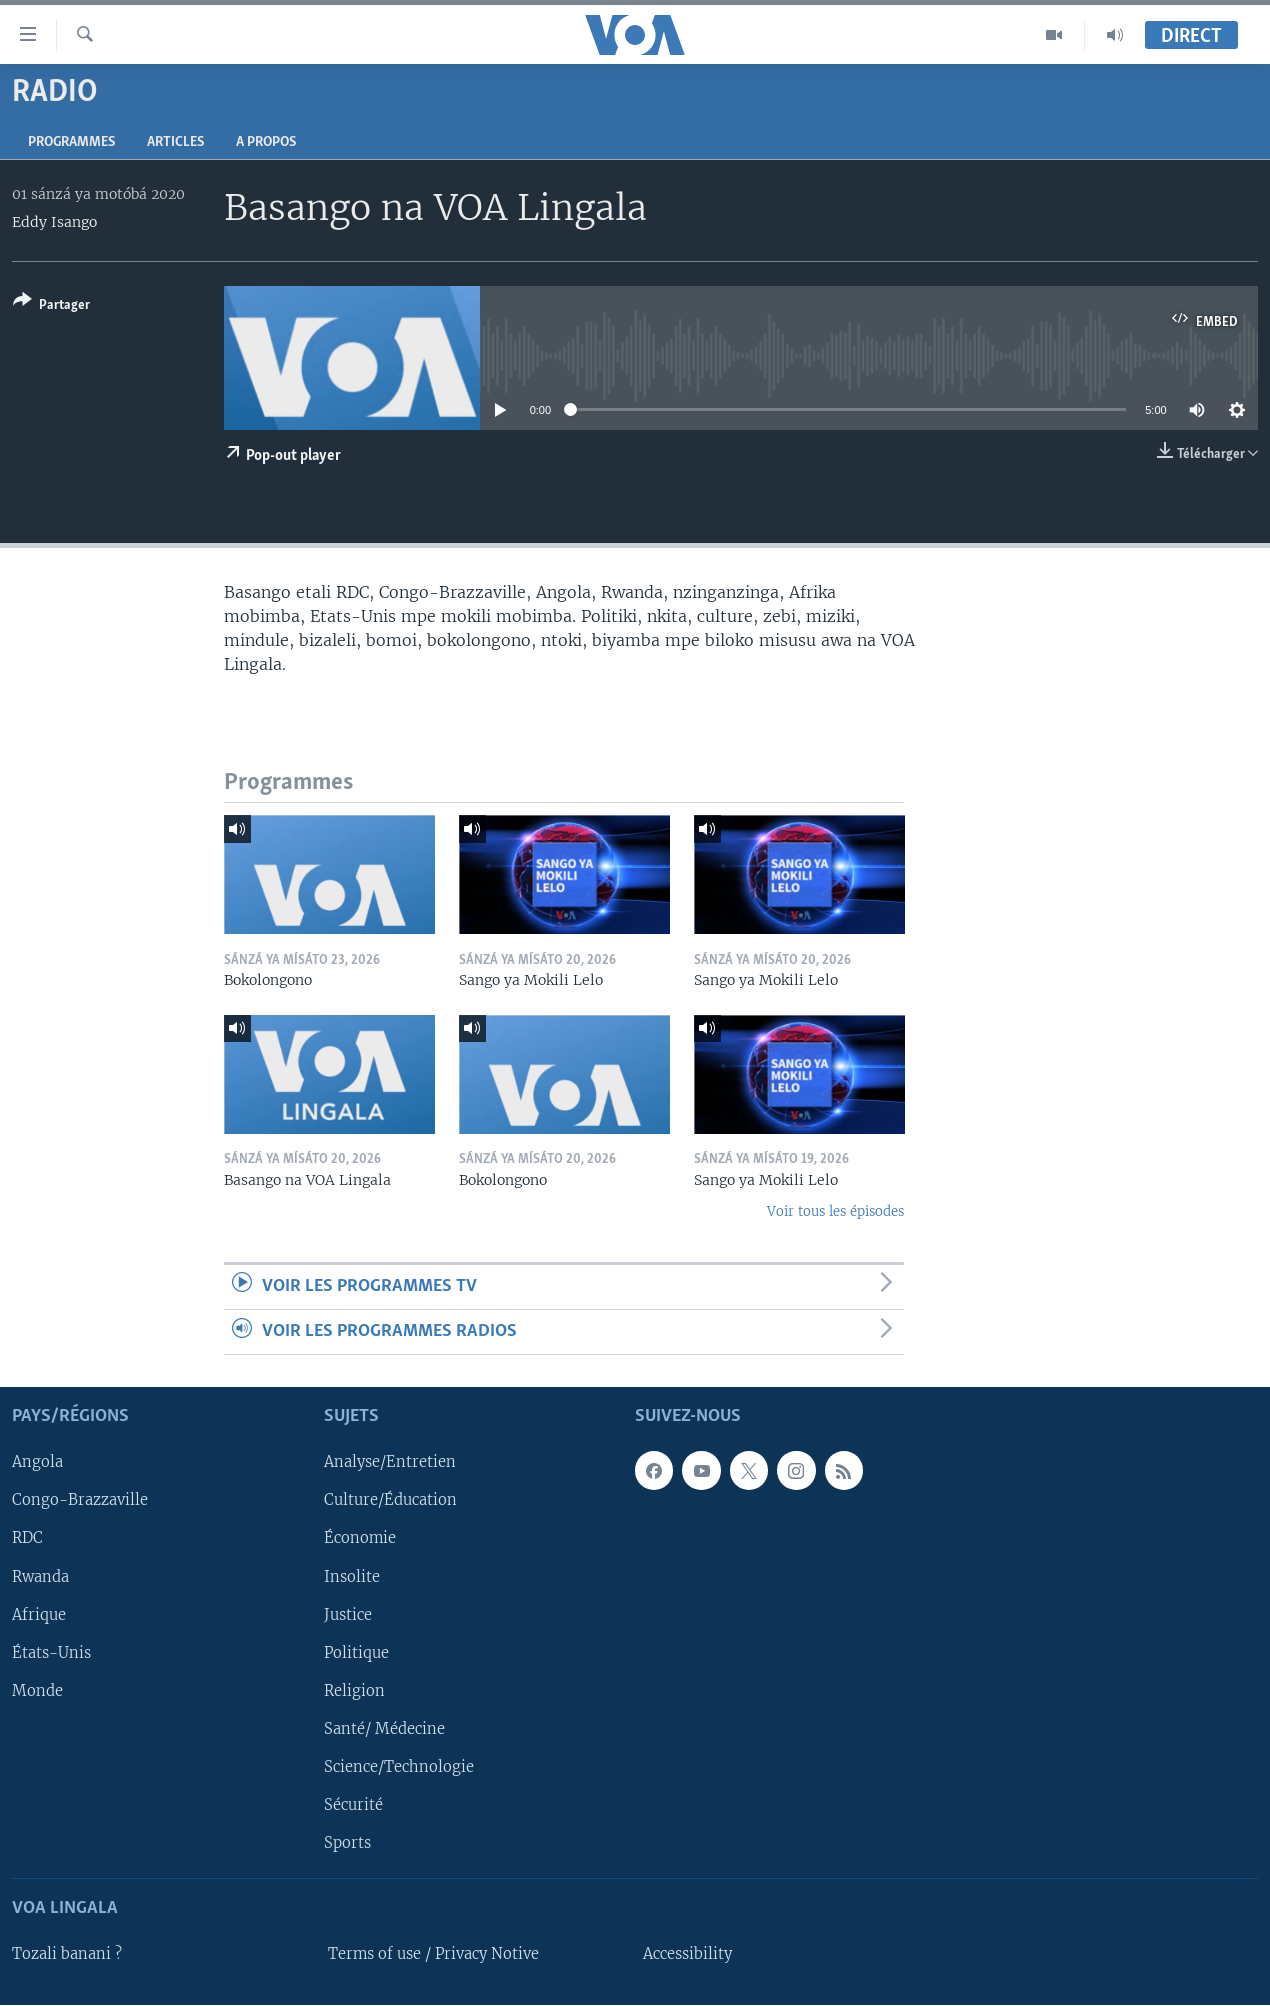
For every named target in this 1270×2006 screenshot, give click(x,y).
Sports (347, 1843)
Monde (37, 1691)
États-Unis (51, 1653)
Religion (354, 1691)
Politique (356, 1653)
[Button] (51, 306)
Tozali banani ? (67, 1955)
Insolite (352, 1577)
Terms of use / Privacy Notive (433, 1955)
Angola (37, 1463)
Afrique (39, 1615)
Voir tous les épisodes (835, 1211)
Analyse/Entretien (390, 1463)
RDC (27, 1539)
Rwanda (40, 1577)
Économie (360, 1539)
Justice (348, 1615)
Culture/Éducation (390, 1501)
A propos (266, 142)
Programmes (71, 142)
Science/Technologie (399, 1767)
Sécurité (353, 1805)
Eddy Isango (54, 222)
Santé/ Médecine (384, 1729)
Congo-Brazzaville (80, 1501)
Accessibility (687, 1955)
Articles (175, 142)
